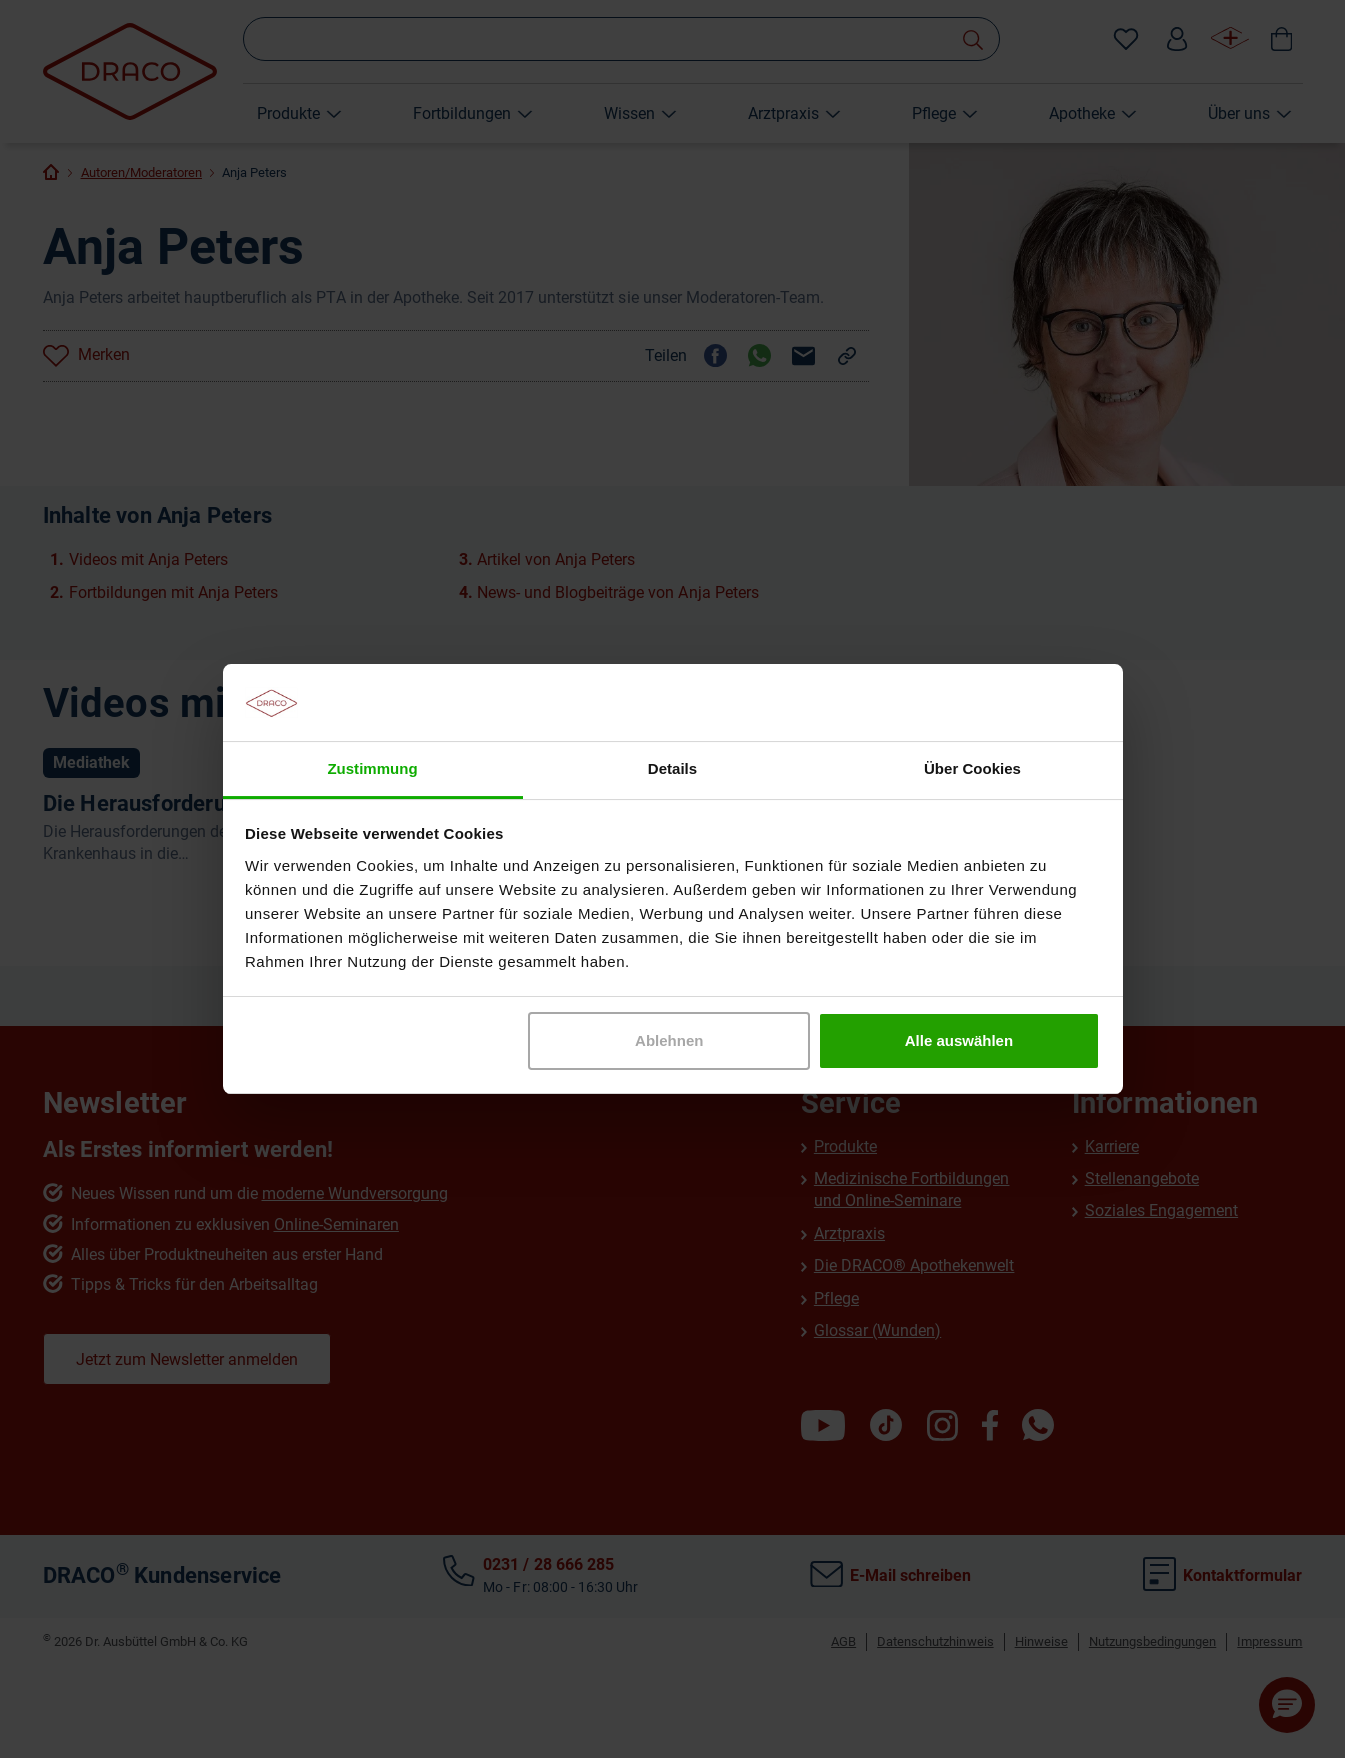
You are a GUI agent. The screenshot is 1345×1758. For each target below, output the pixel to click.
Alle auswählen (959, 1040)
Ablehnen (669, 1040)
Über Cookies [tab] (972, 768)
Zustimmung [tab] (372, 768)
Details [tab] (672, 768)
